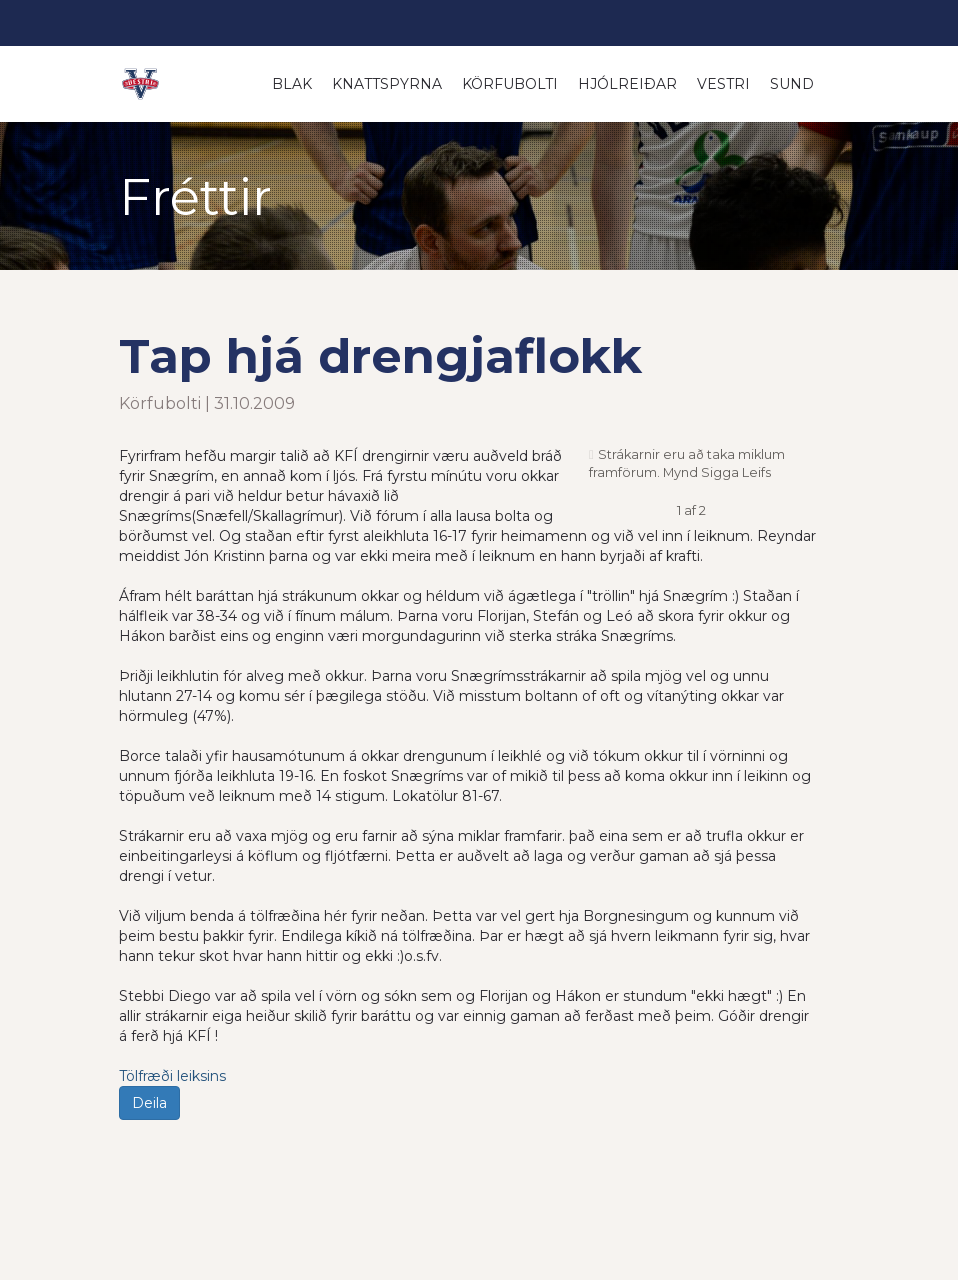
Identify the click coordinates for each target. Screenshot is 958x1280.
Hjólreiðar (627, 84)
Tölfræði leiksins (172, 1076)
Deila (149, 1103)
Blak (292, 84)
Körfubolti (510, 84)
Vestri (723, 84)
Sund (792, 84)
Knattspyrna (387, 84)
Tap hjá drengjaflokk (380, 356)
